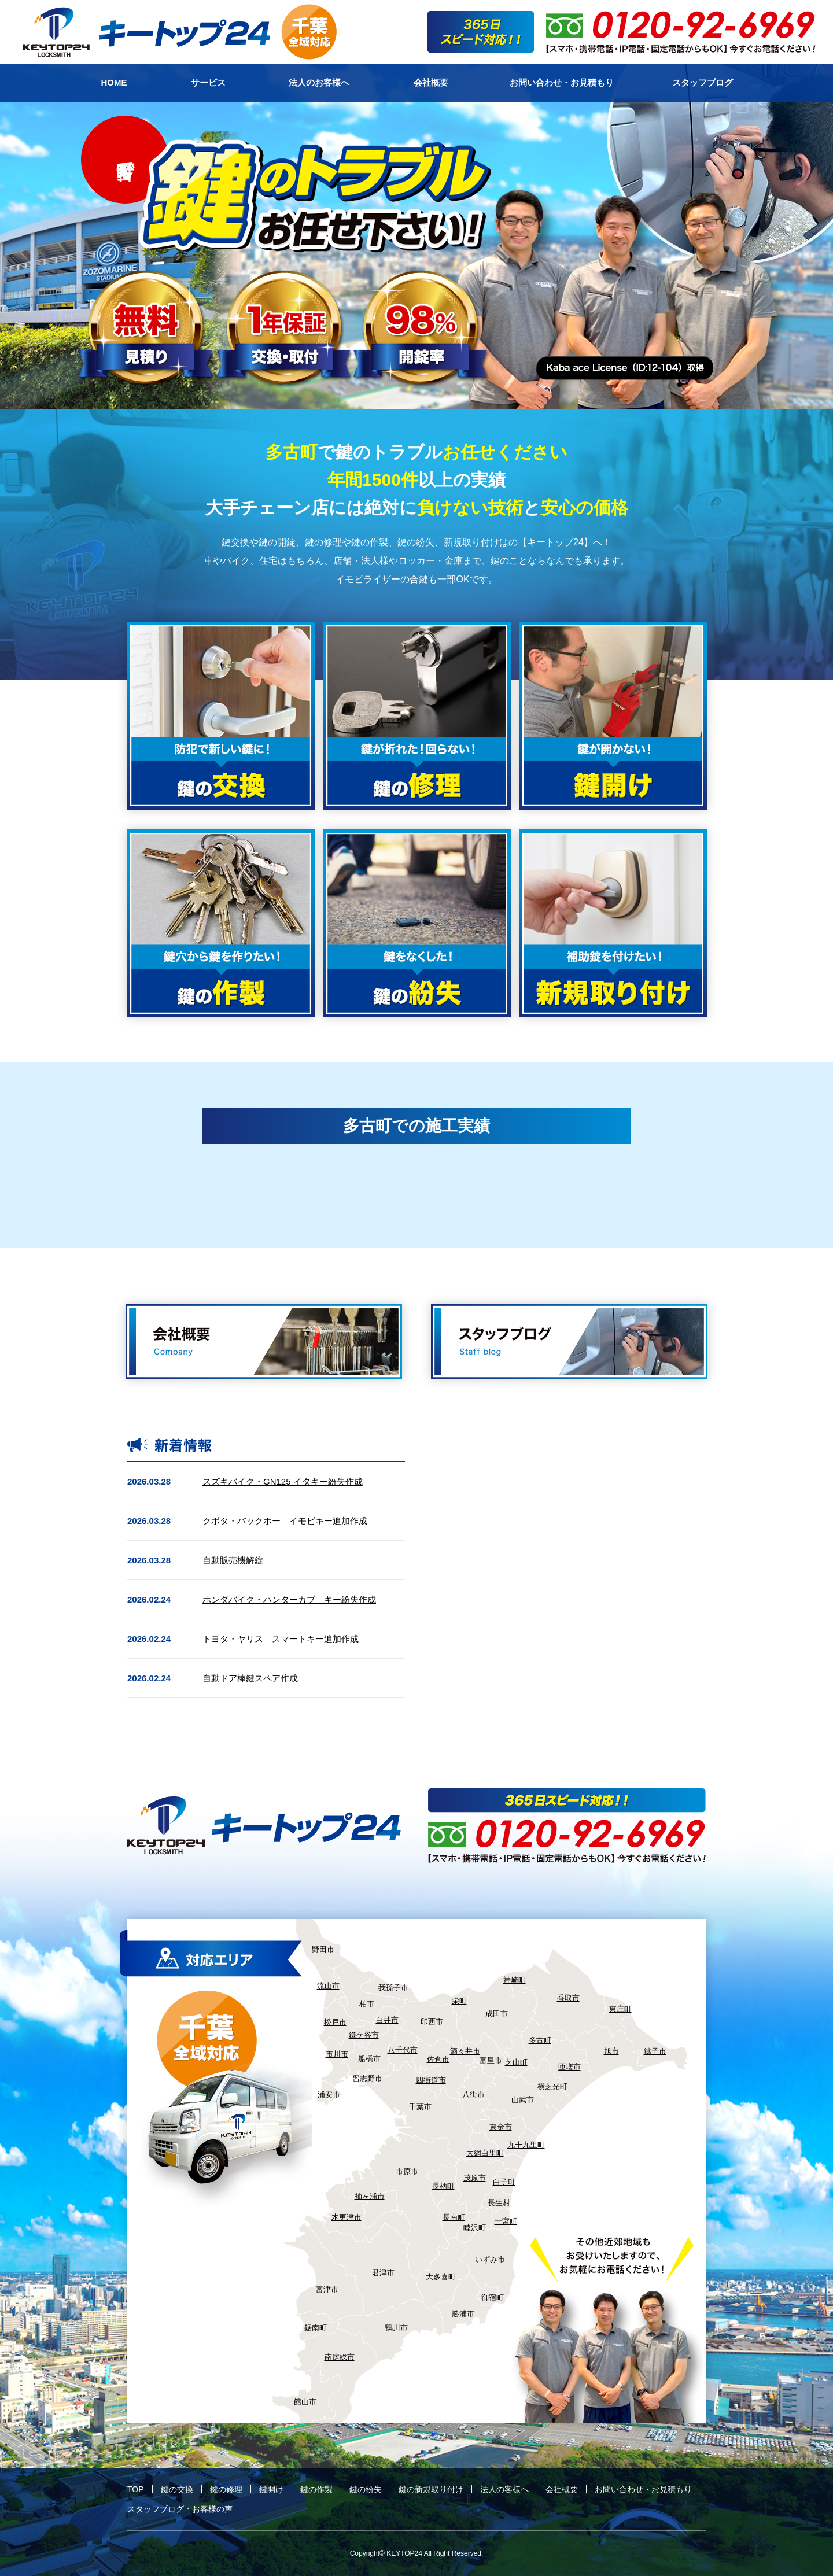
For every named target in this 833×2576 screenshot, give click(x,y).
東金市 (500, 2127)
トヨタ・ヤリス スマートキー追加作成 (280, 1639)
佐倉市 (438, 2059)
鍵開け (271, 2489)
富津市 (327, 2289)
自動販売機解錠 (232, 1560)
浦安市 (329, 2094)
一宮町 (506, 2221)
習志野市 (367, 2078)
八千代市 (403, 2050)
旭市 (611, 2051)
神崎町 (514, 1980)
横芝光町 (552, 2086)
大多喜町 (441, 2276)
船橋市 (369, 2058)
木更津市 (346, 2217)
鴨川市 (396, 2327)
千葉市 (420, 2106)
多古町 (540, 2040)
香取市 (568, 1998)
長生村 (499, 2202)
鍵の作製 (316, 2489)
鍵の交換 (177, 2489)
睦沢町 (474, 2227)
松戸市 (335, 2022)
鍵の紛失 (365, 2489)
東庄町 (620, 2009)
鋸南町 (315, 2327)
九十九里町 (526, 2144)
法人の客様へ (504, 2489)
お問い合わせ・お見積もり (643, 2489)
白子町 (504, 2182)
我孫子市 (393, 1987)
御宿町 (492, 2297)
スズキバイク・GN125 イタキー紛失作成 (282, 1481)
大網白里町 (485, 2153)
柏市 (366, 2003)
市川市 (337, 2054)
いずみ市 (490, 2259)
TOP (135, 2489)
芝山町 (516, 2062)
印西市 (432, 2021)
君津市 (383, 2272)
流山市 (328, 1985)
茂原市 (474, 2177)
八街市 (473, 2094)
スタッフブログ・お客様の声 (180, 2509)
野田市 (323, 1949)
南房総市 (340, 2357)
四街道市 (431, 2080)
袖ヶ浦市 (370, 2196)
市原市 (407, 2171)
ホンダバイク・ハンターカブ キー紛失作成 (289, 1599)
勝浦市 (463, 2313)
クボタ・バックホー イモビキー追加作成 (284, 1521)
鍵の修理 (226, 2489)
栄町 (459, 2000)
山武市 (522, 2099)
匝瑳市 (569, 2066)
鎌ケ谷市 (364, 2035)
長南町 (454, 2217)
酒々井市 (465, 2051)
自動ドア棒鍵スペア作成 (250, 1678)
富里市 (491, 2060)
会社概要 (561, 2489)
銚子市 (655, 2051)
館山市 (305, 2401)
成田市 (496, 2013)
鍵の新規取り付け (431, 2489)
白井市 (387, 2020)
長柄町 (443, 2186)
